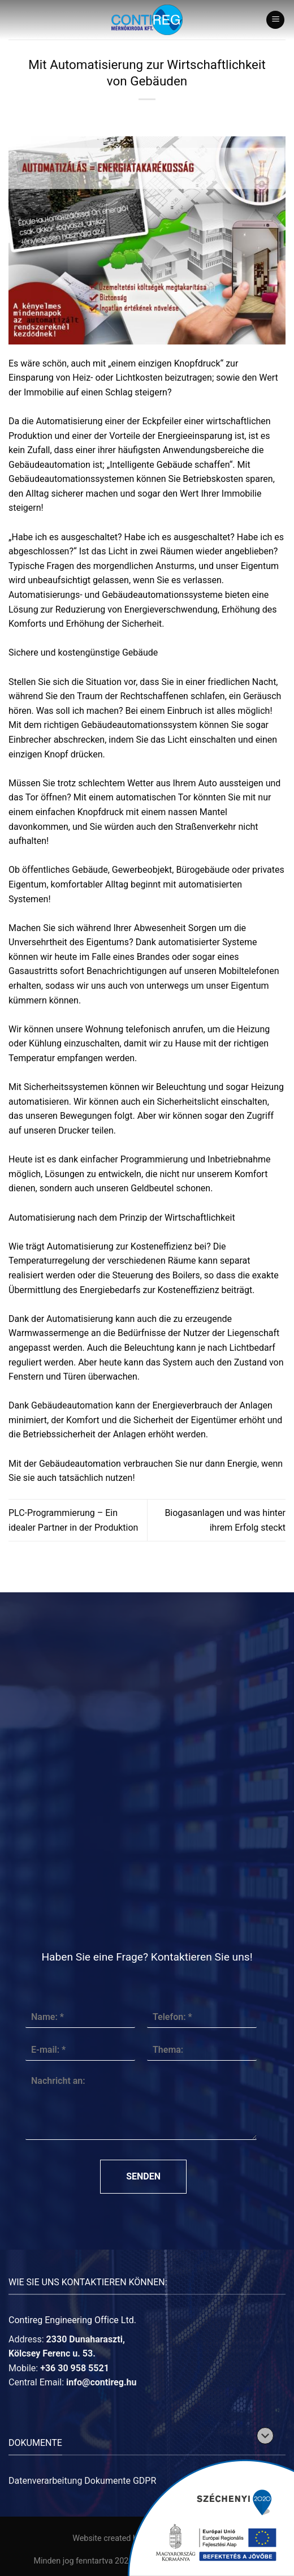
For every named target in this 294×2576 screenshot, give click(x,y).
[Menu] (275, 20)
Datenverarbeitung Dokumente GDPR (82, 2480)
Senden (143, 2176)
